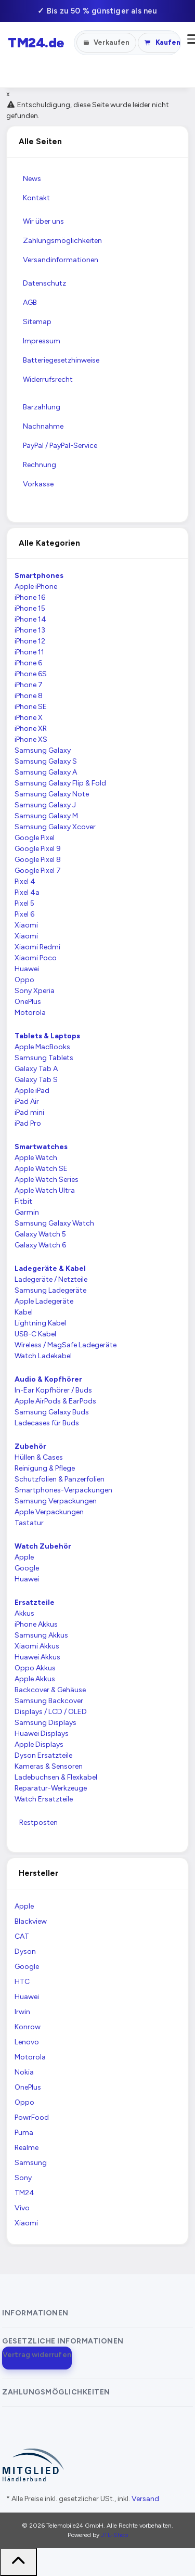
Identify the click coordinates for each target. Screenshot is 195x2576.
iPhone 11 (29, 652)
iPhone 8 (29, 695)
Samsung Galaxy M (46, 816)
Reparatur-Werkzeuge (51, 1788)
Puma (24, 2132)
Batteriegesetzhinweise (61, 360)
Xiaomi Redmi (37, 947)
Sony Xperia (35, 990)
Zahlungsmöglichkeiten (62, 240)
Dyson (25, 1951)
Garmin (27, 1212)
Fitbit (23, 1201)
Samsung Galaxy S (46, 761)
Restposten (38, 1822)
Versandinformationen (60, 259)
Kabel (24, 1312)
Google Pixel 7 (38, 870)
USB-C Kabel (35, 1334)
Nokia (24, 2072)
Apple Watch (36, 1157)
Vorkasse (38, 484)
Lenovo (27, 2042)
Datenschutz (44, 283)
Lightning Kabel (40, 1323)
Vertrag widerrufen (37, 2354)
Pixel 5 (24, 903)
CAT (22, 1936)
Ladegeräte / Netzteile (51, 1279)
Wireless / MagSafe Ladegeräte (65, 1345)
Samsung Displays (45, 1722)
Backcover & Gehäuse (50, 1689)
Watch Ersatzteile (44, 1799)
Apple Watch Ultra (45, 1190)
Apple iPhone (36, 586)
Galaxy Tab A (36, 1068)
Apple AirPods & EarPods (55, 1401)
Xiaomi (26, 925)
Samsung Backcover (49, 1700)
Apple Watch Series (47, 1179)
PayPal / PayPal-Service (60, 445)
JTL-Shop (114, 2535)
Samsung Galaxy (43, 750)
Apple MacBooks (42, 1046)
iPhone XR (31, 728)
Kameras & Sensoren (49, 1766)
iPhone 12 (30, 641)
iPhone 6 (28, 663)
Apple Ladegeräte (44, 1301)
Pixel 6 (24, 914)
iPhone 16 (30, 597)
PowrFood (32, 2117)
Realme (26, 2147)
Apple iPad (32, 1090)
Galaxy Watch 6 (40, 1245)
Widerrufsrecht (48, 379)
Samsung (31, 2162)
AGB (30, 302)
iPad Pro (28, 1123)
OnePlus (28, 1001)
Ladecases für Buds (47, 1423)
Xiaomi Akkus (37, 1646)
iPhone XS (31, 739)
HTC (22, 1981)
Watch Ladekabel (43, 1355)
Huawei (27, 968)
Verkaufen (106, 42)
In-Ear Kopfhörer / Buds (53, 1390)
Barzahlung (41, 407)
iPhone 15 (30, 608)
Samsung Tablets (44, 1057)
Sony (23, 2177)
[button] (38, 2313)
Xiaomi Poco (36, 958)
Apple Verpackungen (49, 1512)
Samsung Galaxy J (45, 805)
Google (27, 1568)
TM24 (24, 2192)
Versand (145, 2498)
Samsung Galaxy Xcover (55, 826)
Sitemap (37, 321)
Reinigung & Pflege (45, 1468)
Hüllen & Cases (39, 1457)
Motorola (30, 1012)
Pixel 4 (25, 881)
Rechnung (39, 464)
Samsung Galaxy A (46, 772)
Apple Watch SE (41, 1168)
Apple (24, 1557)
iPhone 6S (31, 673)
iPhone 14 (30, 619)
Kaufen (162, 42)
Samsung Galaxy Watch (54, 1223)
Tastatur (29, 1522)
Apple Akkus (35, 1679)
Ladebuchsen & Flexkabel (56, 1777)
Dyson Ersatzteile (43, 1755)
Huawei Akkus (37, 1657)
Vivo (22, 2208)
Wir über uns (43, 221)
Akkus (24, 1613)
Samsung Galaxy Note (52, 794)
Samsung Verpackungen (56, 1501)
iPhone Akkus (36, 1624)
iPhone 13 (30, 630)
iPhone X (29, 717)
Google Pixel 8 (38, 859)
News (32, 178)
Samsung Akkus (41, 1635)
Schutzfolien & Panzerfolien (60, 1479)
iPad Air (27, 1101)
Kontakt (36, 198)
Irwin (22, 2011)
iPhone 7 (29, 684)
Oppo (24, 979)
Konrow (28, 2027)
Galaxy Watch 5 (40, 1234)
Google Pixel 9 (38, 848)
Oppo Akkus (35, 1668)
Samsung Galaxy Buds (52, 1412)
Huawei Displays (42, 1733)
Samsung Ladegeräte (50, 1290)
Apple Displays (39, 1744)
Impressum (41, 341)
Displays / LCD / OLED (51, 1711)
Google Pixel (35, 837)
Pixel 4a (27, 892)
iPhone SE (31, 706)
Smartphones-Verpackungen (63, 1490)
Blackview (31, 1921)
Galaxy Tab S (36, 1079)
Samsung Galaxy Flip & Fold (60, 783)
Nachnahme (43, 426)
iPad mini (29, 1112)
